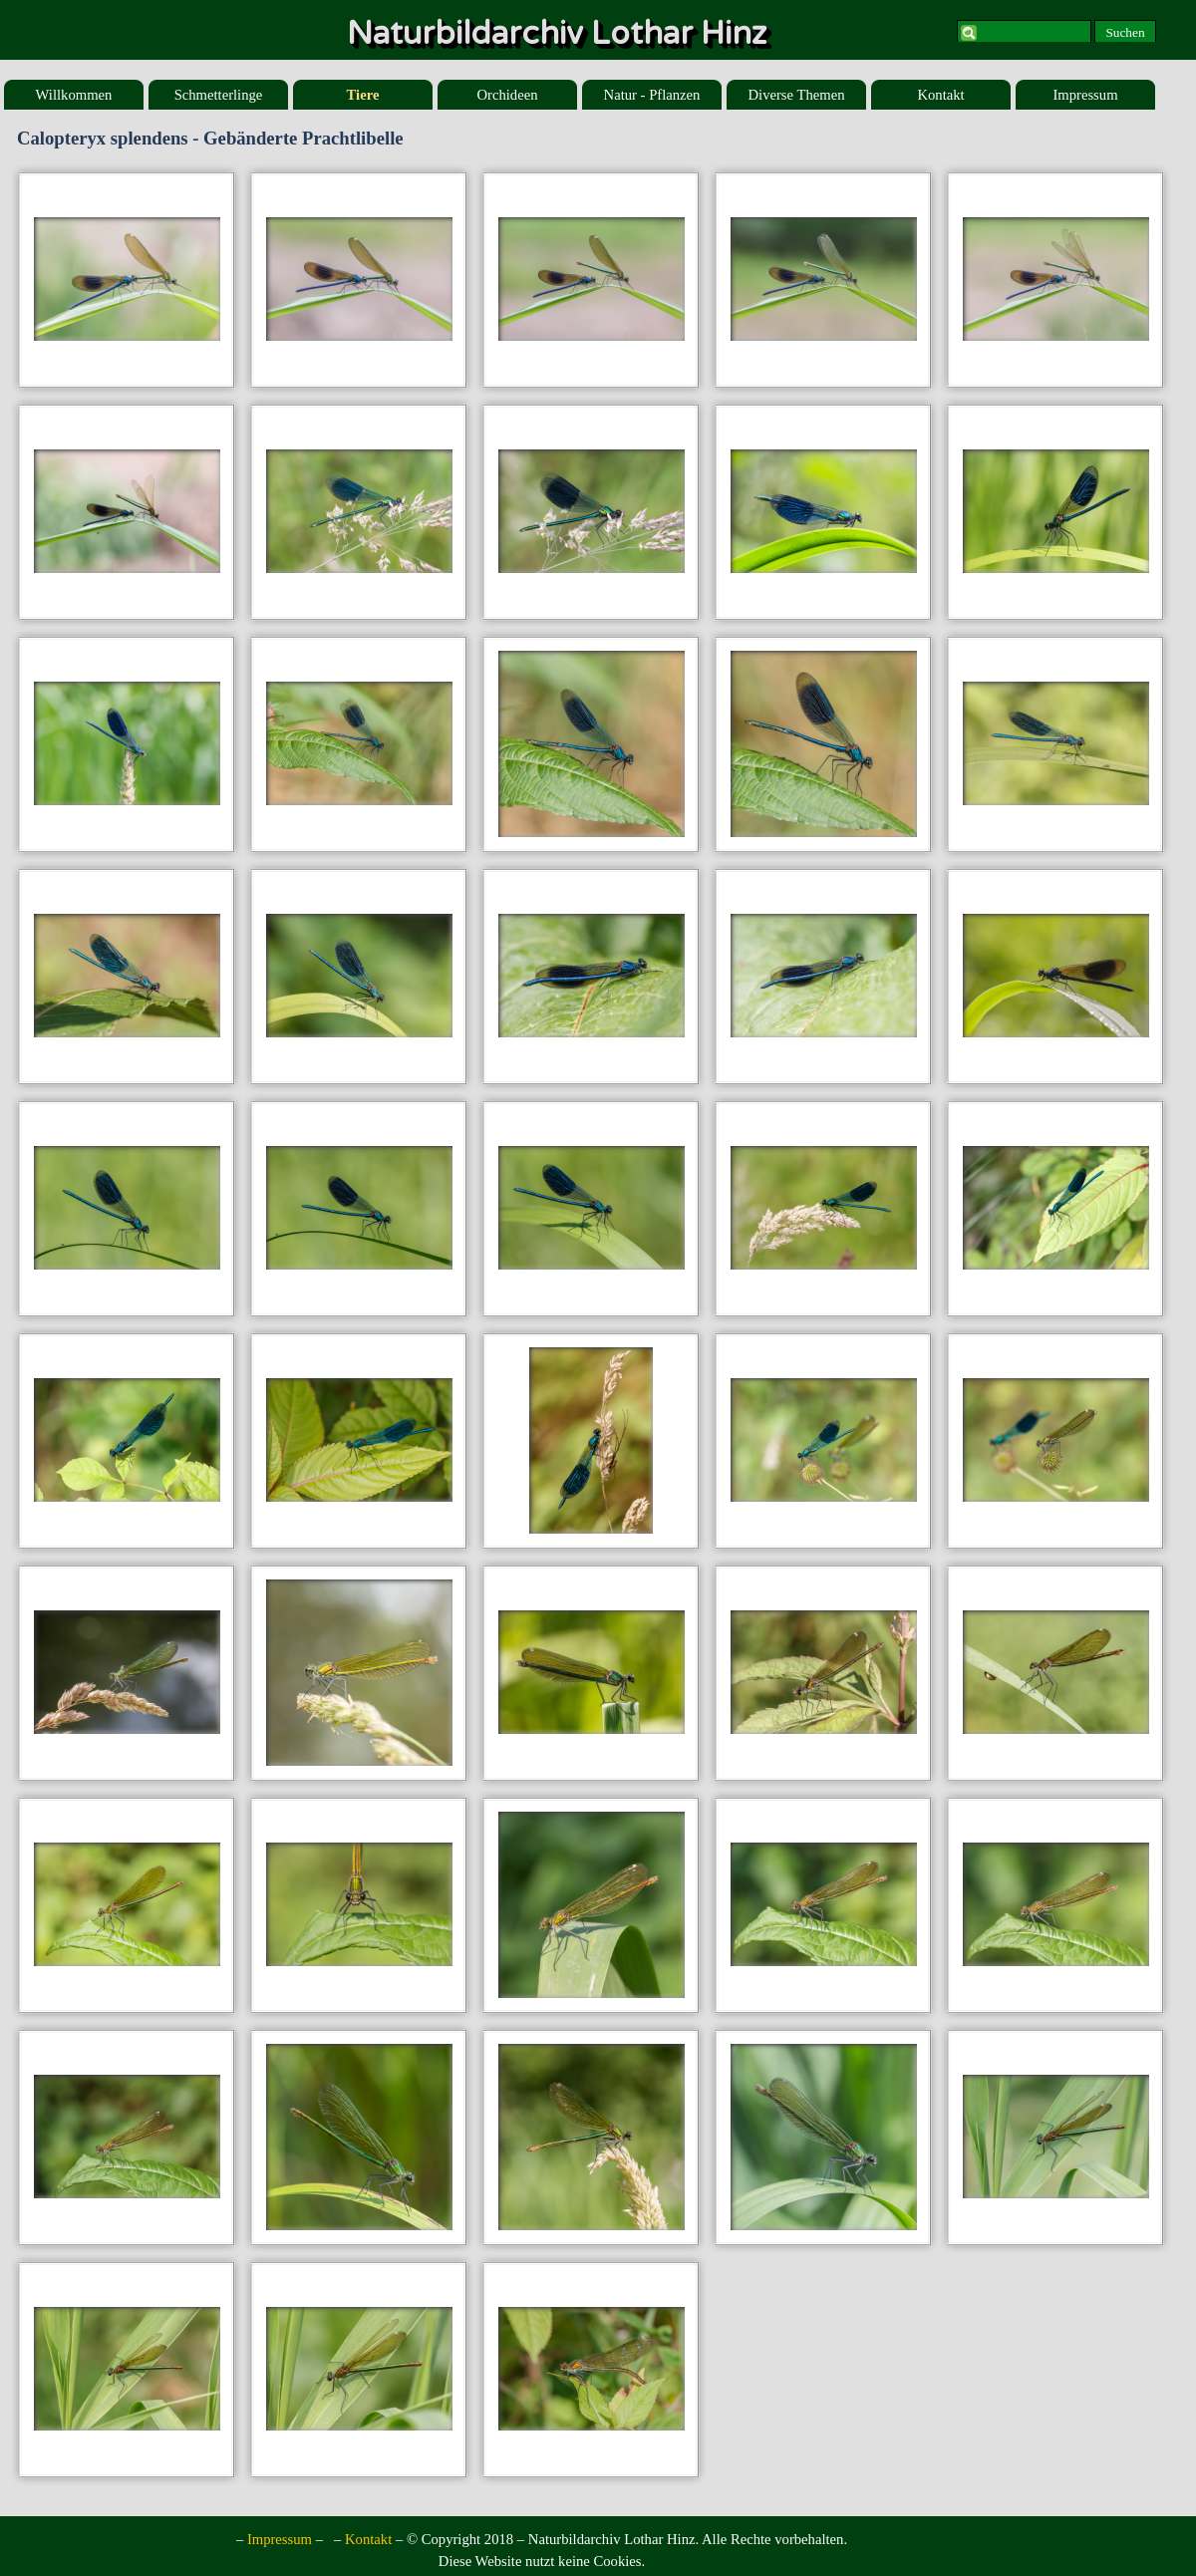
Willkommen (74, 95)
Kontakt (940, 95)
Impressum (1084, 95)
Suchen (1124, 32)
